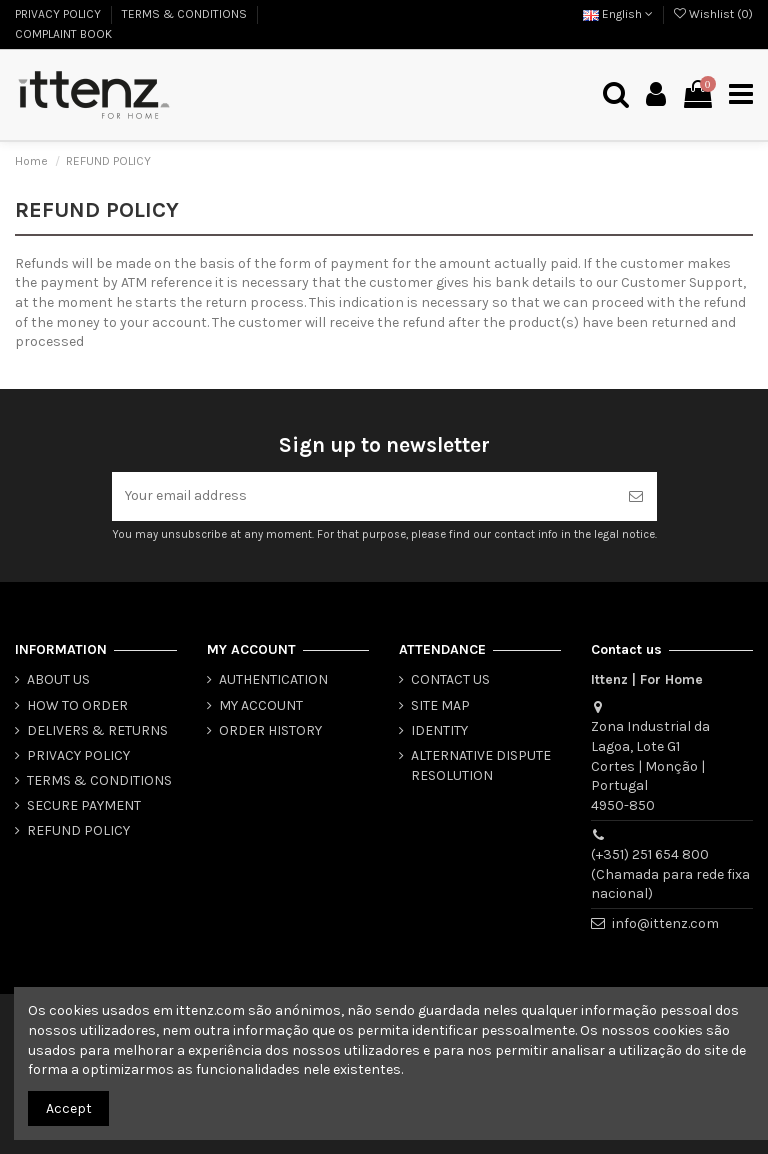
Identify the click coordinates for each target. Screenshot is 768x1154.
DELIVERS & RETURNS (97, 730)
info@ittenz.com (665, 923)
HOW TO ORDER (77, 705)
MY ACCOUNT (261, 705)
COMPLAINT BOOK (63, 34)
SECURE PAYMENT (84, 805)
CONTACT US (450, 679)
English (618, 14)
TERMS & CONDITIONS (186, 14)
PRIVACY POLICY (59, 14)
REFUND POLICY (78, 831)
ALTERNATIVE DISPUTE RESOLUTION (481, 765)
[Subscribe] (636, 496)
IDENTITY (439, 730)
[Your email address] (363, 496)
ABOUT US (58, 679)
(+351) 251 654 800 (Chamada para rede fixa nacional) (670, 874)
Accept (69, 1108)
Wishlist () (713, 14)
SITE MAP (440, 705)
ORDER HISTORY (270, 730)
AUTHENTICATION (273, 679)
